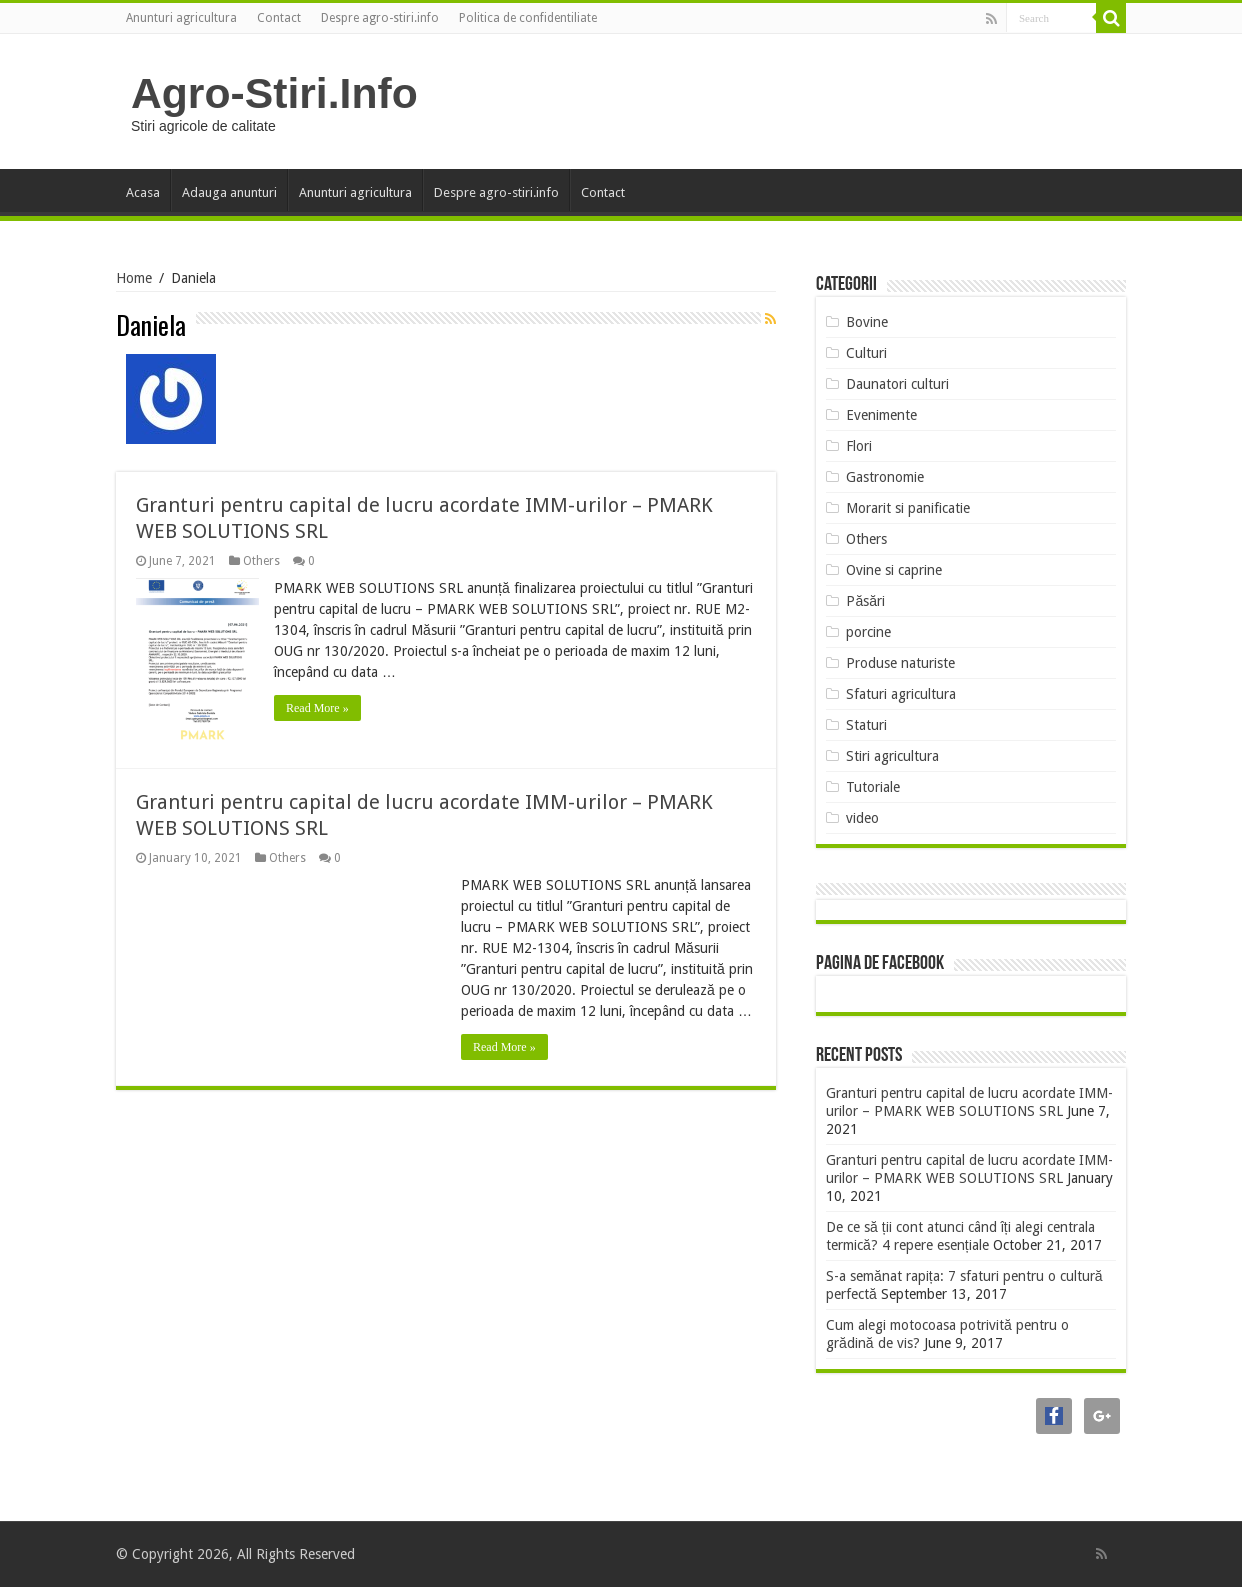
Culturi (866, 353)
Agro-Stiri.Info (274, 93)
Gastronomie (885, 477)
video (862, 818)
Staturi (866, 725)
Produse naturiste (900, 663)
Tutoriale (873, 787)
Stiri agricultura (892, 756)
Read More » (317, 708)
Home (134, 278)
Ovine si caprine (894, 570)
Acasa (143, 192)
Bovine (867, 322)
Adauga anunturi (229, 192)
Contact (279, 18)
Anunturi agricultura (181, 18)
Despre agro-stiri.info (380, 18)
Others (261, 561)
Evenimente (881, 415)
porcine (868, 632)
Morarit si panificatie (908, 508)
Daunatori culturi (897, 384)
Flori (859, 446)
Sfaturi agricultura (901, 694)
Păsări (865, 601)
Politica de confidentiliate (528, 18)
